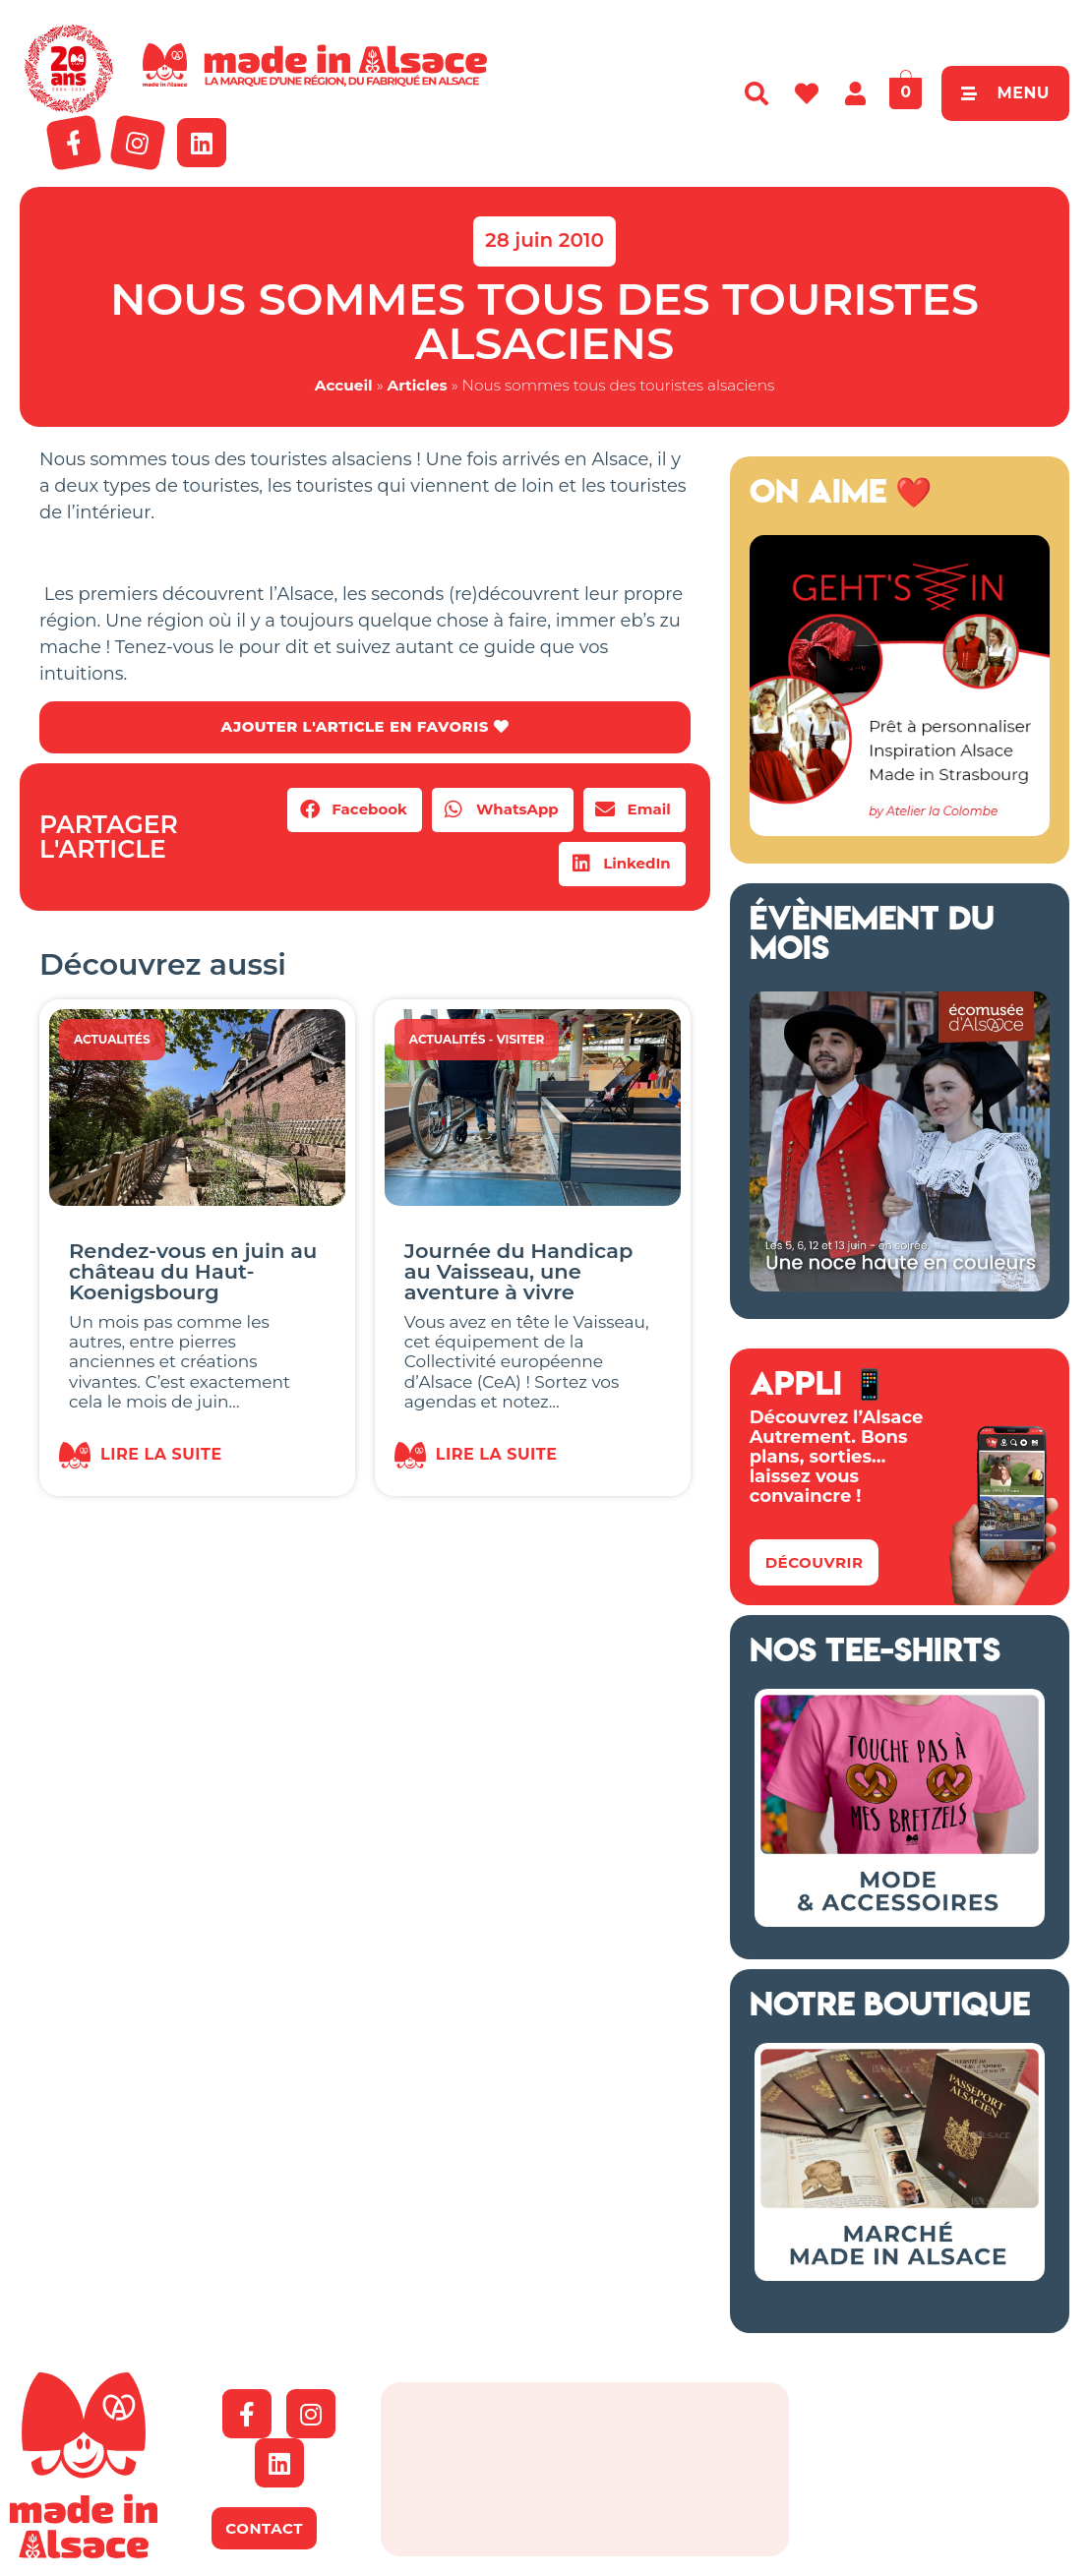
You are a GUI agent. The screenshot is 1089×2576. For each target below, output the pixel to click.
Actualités (112, 1040)
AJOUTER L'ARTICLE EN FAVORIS (364, 727)
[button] (354, 811)
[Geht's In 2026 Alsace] (900, 830)
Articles (418, 385)
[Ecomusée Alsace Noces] (900, 1285)
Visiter (521, 1040)
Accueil (344, 385)
